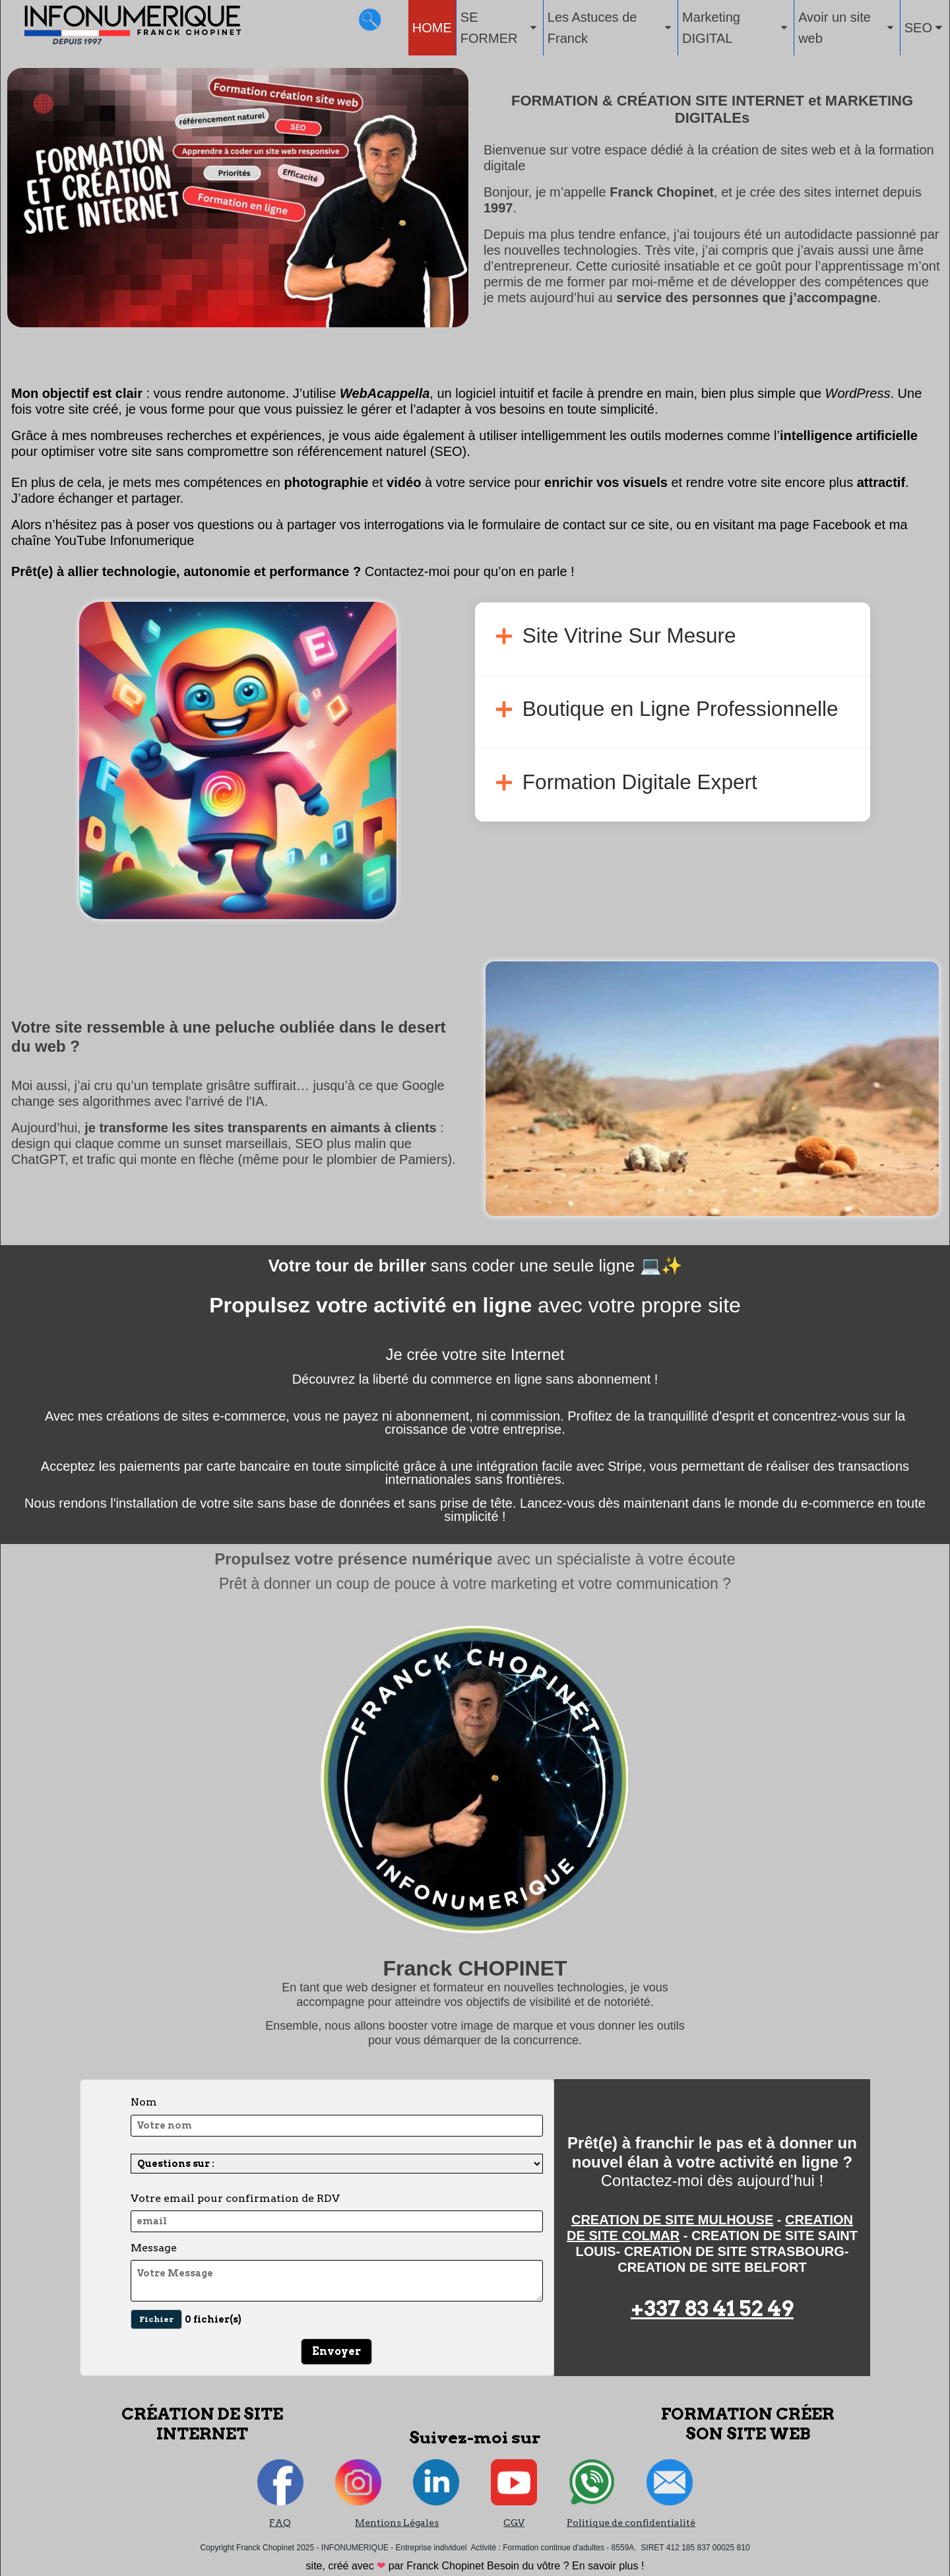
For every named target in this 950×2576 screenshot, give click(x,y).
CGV (513, 2522)
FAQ (280, 2522)
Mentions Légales (397, 2522)
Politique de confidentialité (631, 2522)
